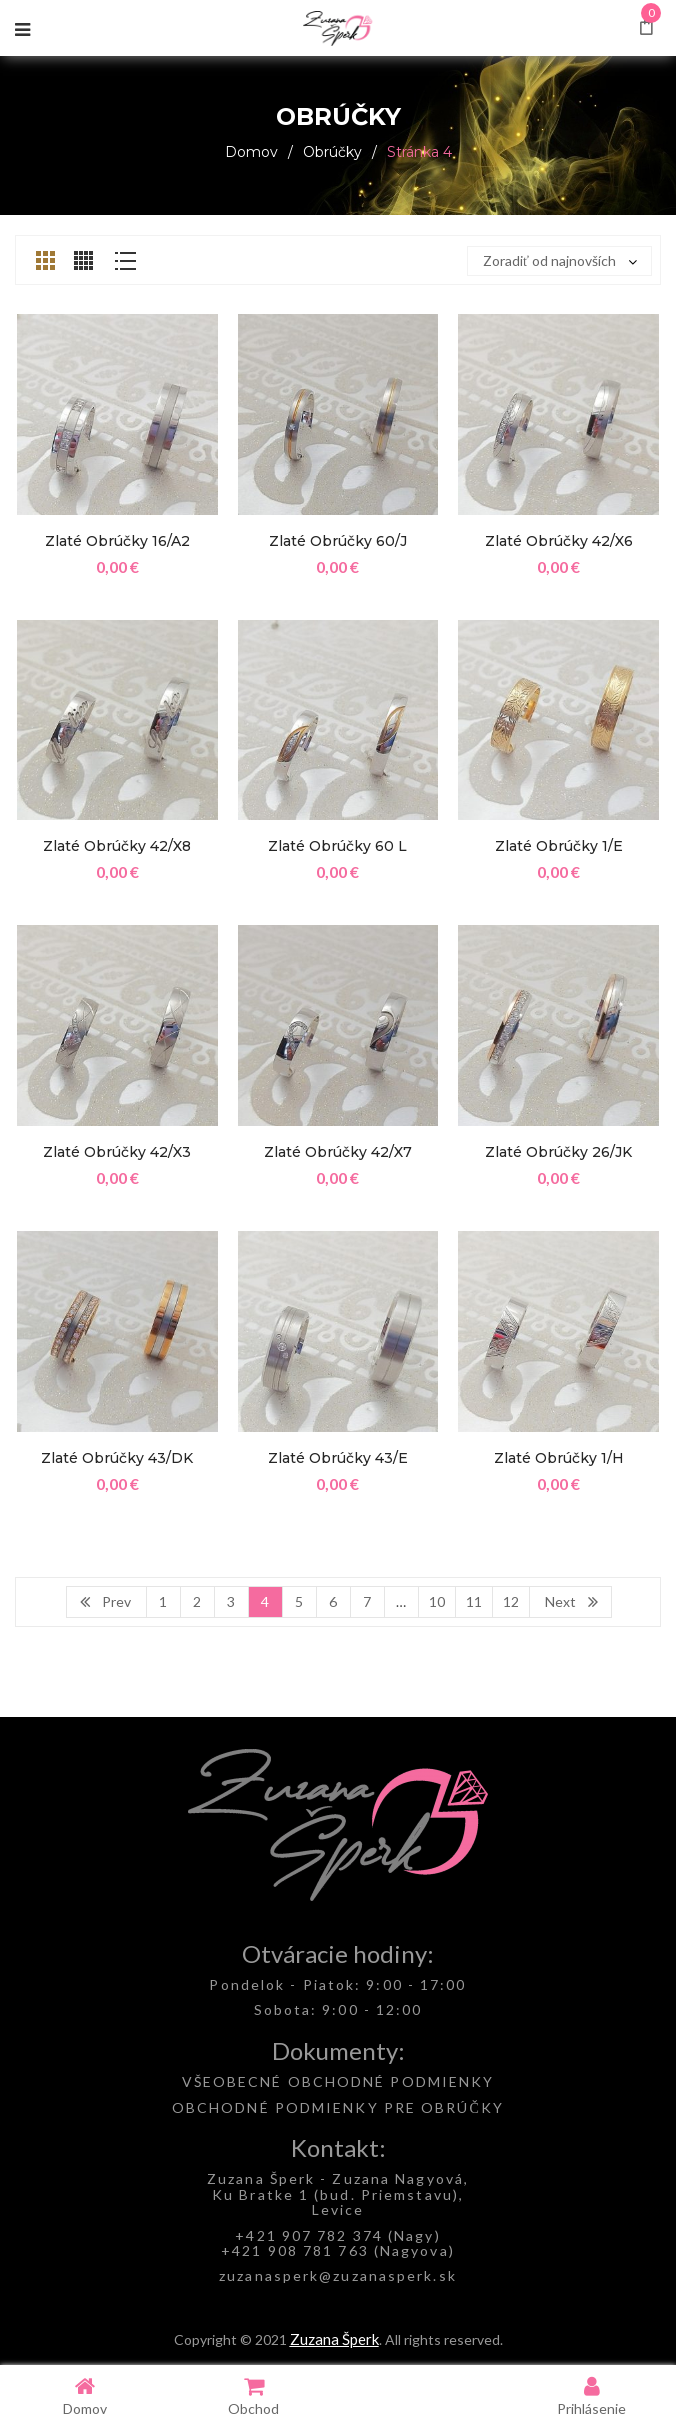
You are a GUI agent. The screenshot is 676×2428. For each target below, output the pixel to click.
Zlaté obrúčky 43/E (338, 1458)
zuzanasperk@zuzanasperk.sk (338, 2275)
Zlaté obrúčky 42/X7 (338, 1152)
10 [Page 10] (437, 1601)
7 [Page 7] (367, 1601)
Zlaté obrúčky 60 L (337, 846)
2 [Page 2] (197, 1601)
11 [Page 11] (474, 1601)
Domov (251, 152)
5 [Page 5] (299, 1601)
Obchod (253, 2395)
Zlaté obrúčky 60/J (338, 541)
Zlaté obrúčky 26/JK (558, 1152)
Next (560, 1601)
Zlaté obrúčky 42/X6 (559, 541)
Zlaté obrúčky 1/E (559, 846)
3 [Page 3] (231, 1601)
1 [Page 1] (163, 1601)
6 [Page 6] (333, 1601)
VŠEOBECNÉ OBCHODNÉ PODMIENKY (338, 2081)
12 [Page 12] (511, 1601)
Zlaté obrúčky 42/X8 (117, 846)
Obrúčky (332, 152)
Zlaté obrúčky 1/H (559, 1458)
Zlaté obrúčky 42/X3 (117, 1152)
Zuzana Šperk (334, 2339)
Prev (116, 1601)
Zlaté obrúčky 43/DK (117, 1458)
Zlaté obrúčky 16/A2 (117, 541)
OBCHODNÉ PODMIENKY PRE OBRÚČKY (338, 2107)
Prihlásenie (591, 2395)
